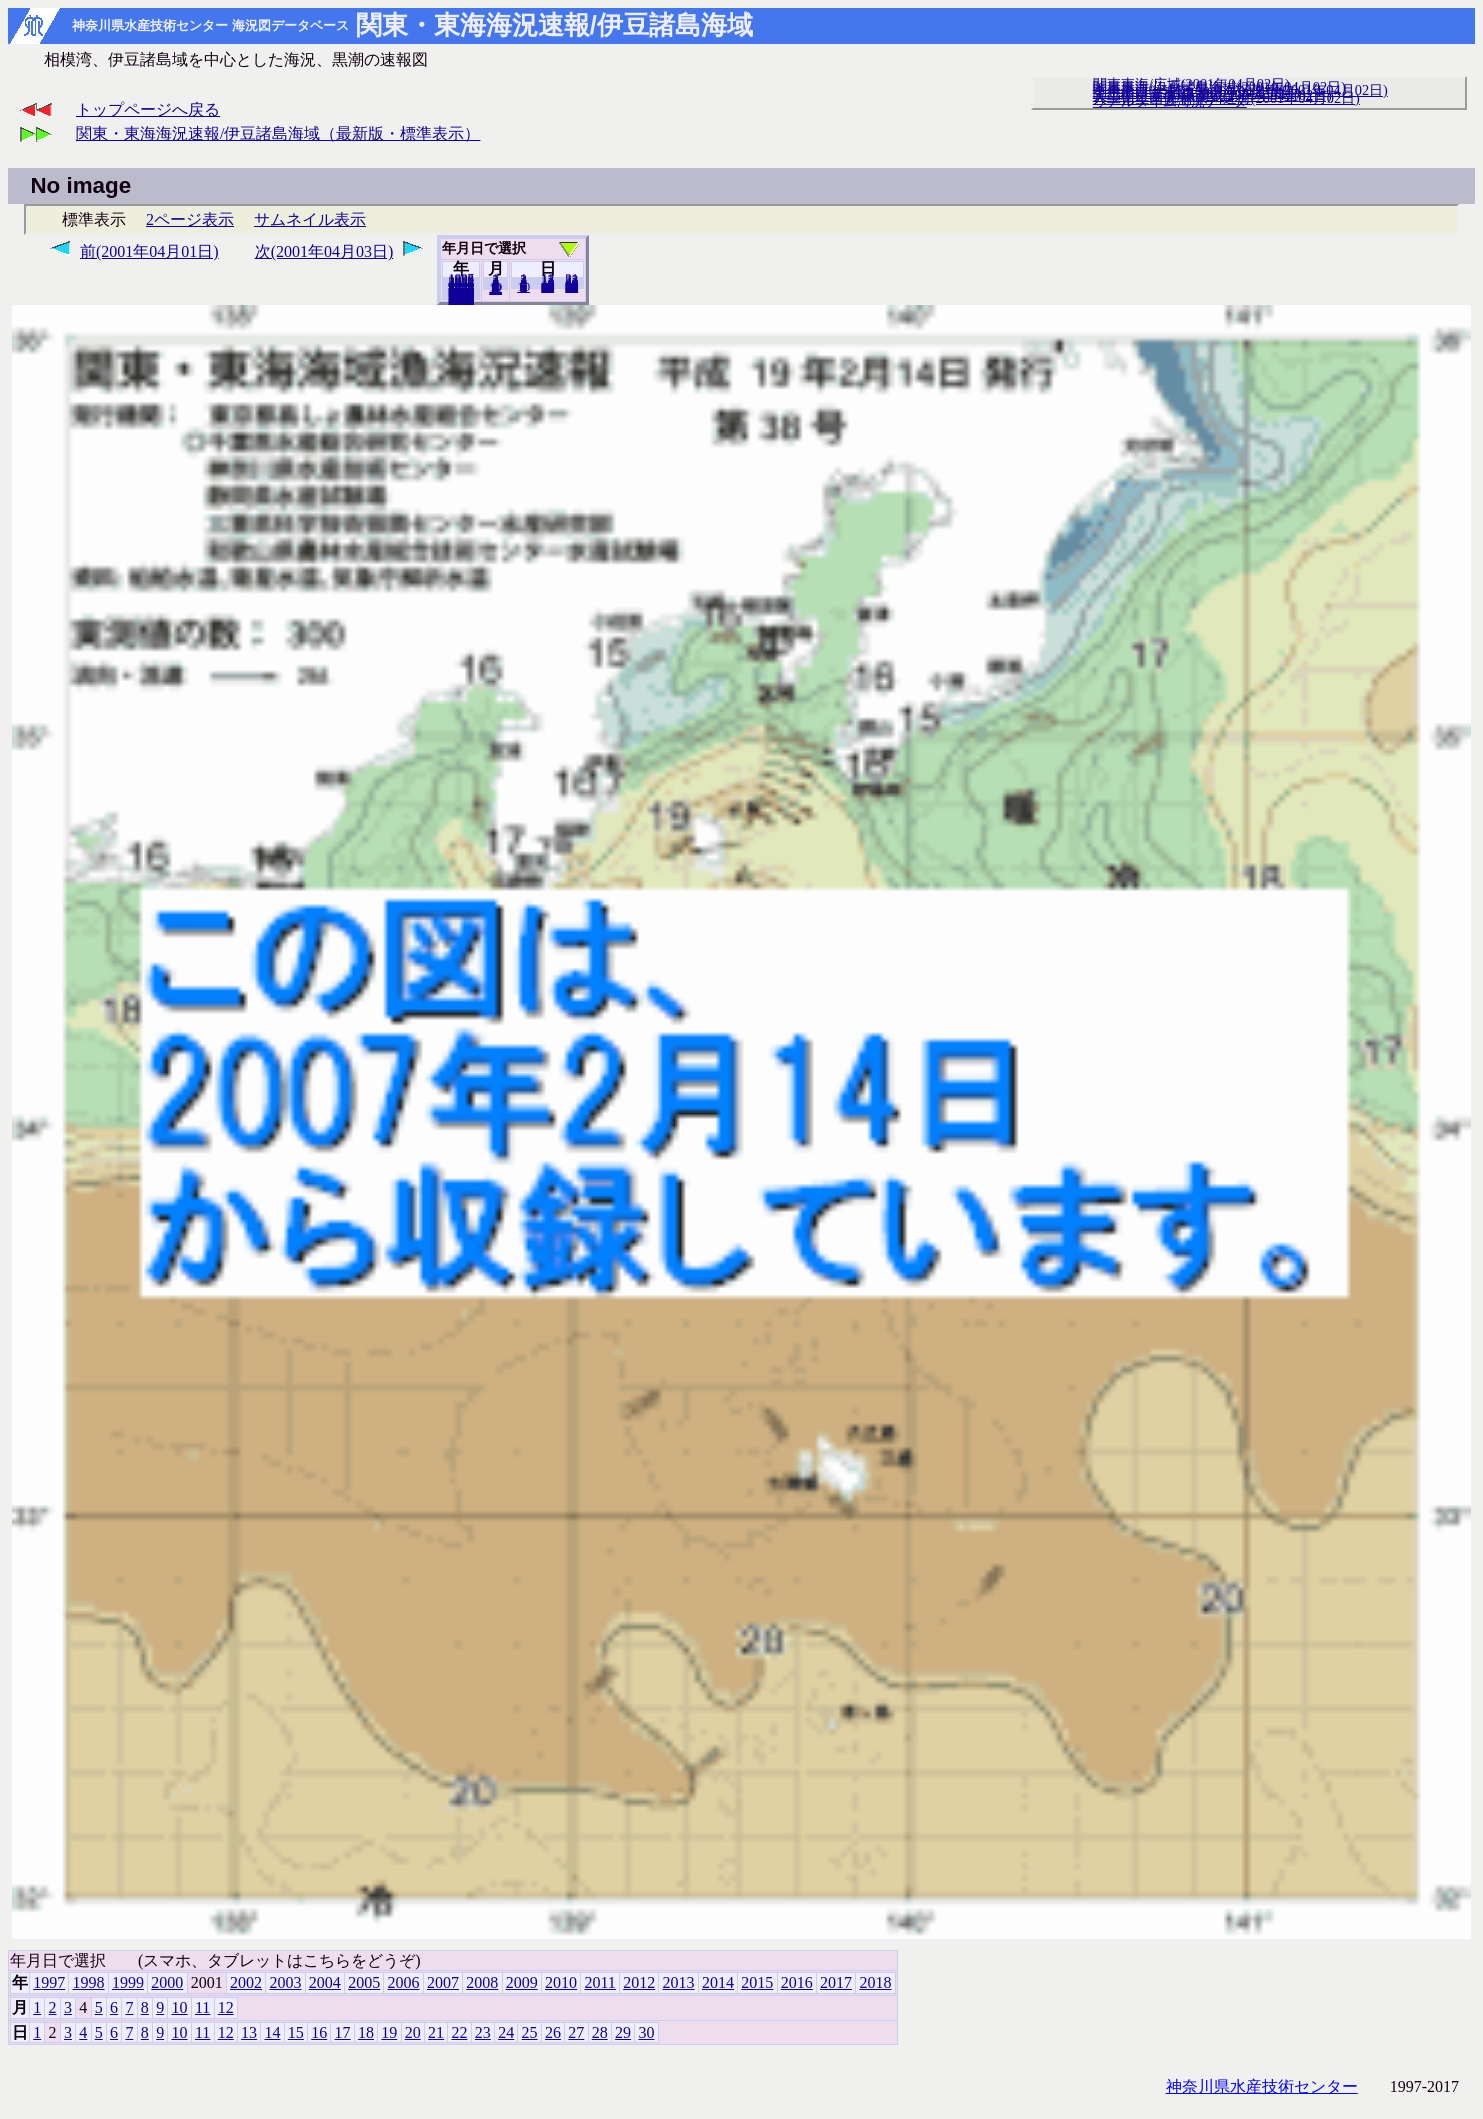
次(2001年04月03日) (324, 251)
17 (343, 2032)
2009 (522, 1982)
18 (366, 2032)
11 (202, 2007)
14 (272, 2032)
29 (623, 2032)
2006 (404, 1982)
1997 (49, 1982)
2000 (167, 1982)
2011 (599, 1982)
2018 (461, 299)
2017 (836, 1982)
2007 (443, 1982)
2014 (718, 1982)
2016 (797, 1982)
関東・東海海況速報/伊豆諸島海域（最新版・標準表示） (278, 133)
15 (296, 2032)
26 (553, 2032)
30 (571, 287)
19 (389, 2032)
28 (600, 2032)
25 (530, 2032)
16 (319, 2032)
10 (523, 287)
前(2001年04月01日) (149, 251)
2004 (325, 1982)
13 (249, 2032)
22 (459, 2032)
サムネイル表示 (310, 219)
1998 (89, 1982)
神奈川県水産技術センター (1262, 2086)
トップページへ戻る (148, 109)
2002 (246, 1982)
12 (495, 289)
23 (483, 2032)
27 (576, 2032)
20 (547, 287)
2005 (364, 1982)
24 (506, 2032)
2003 (285, 1982)
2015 (757, 1982)
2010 (561, 1982)
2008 (482, 1982)
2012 (639, 1982)
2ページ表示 (190, 219)
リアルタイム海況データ (1170, 101)
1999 (128, 1982)
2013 (679, 1982)
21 (436, 2032)
